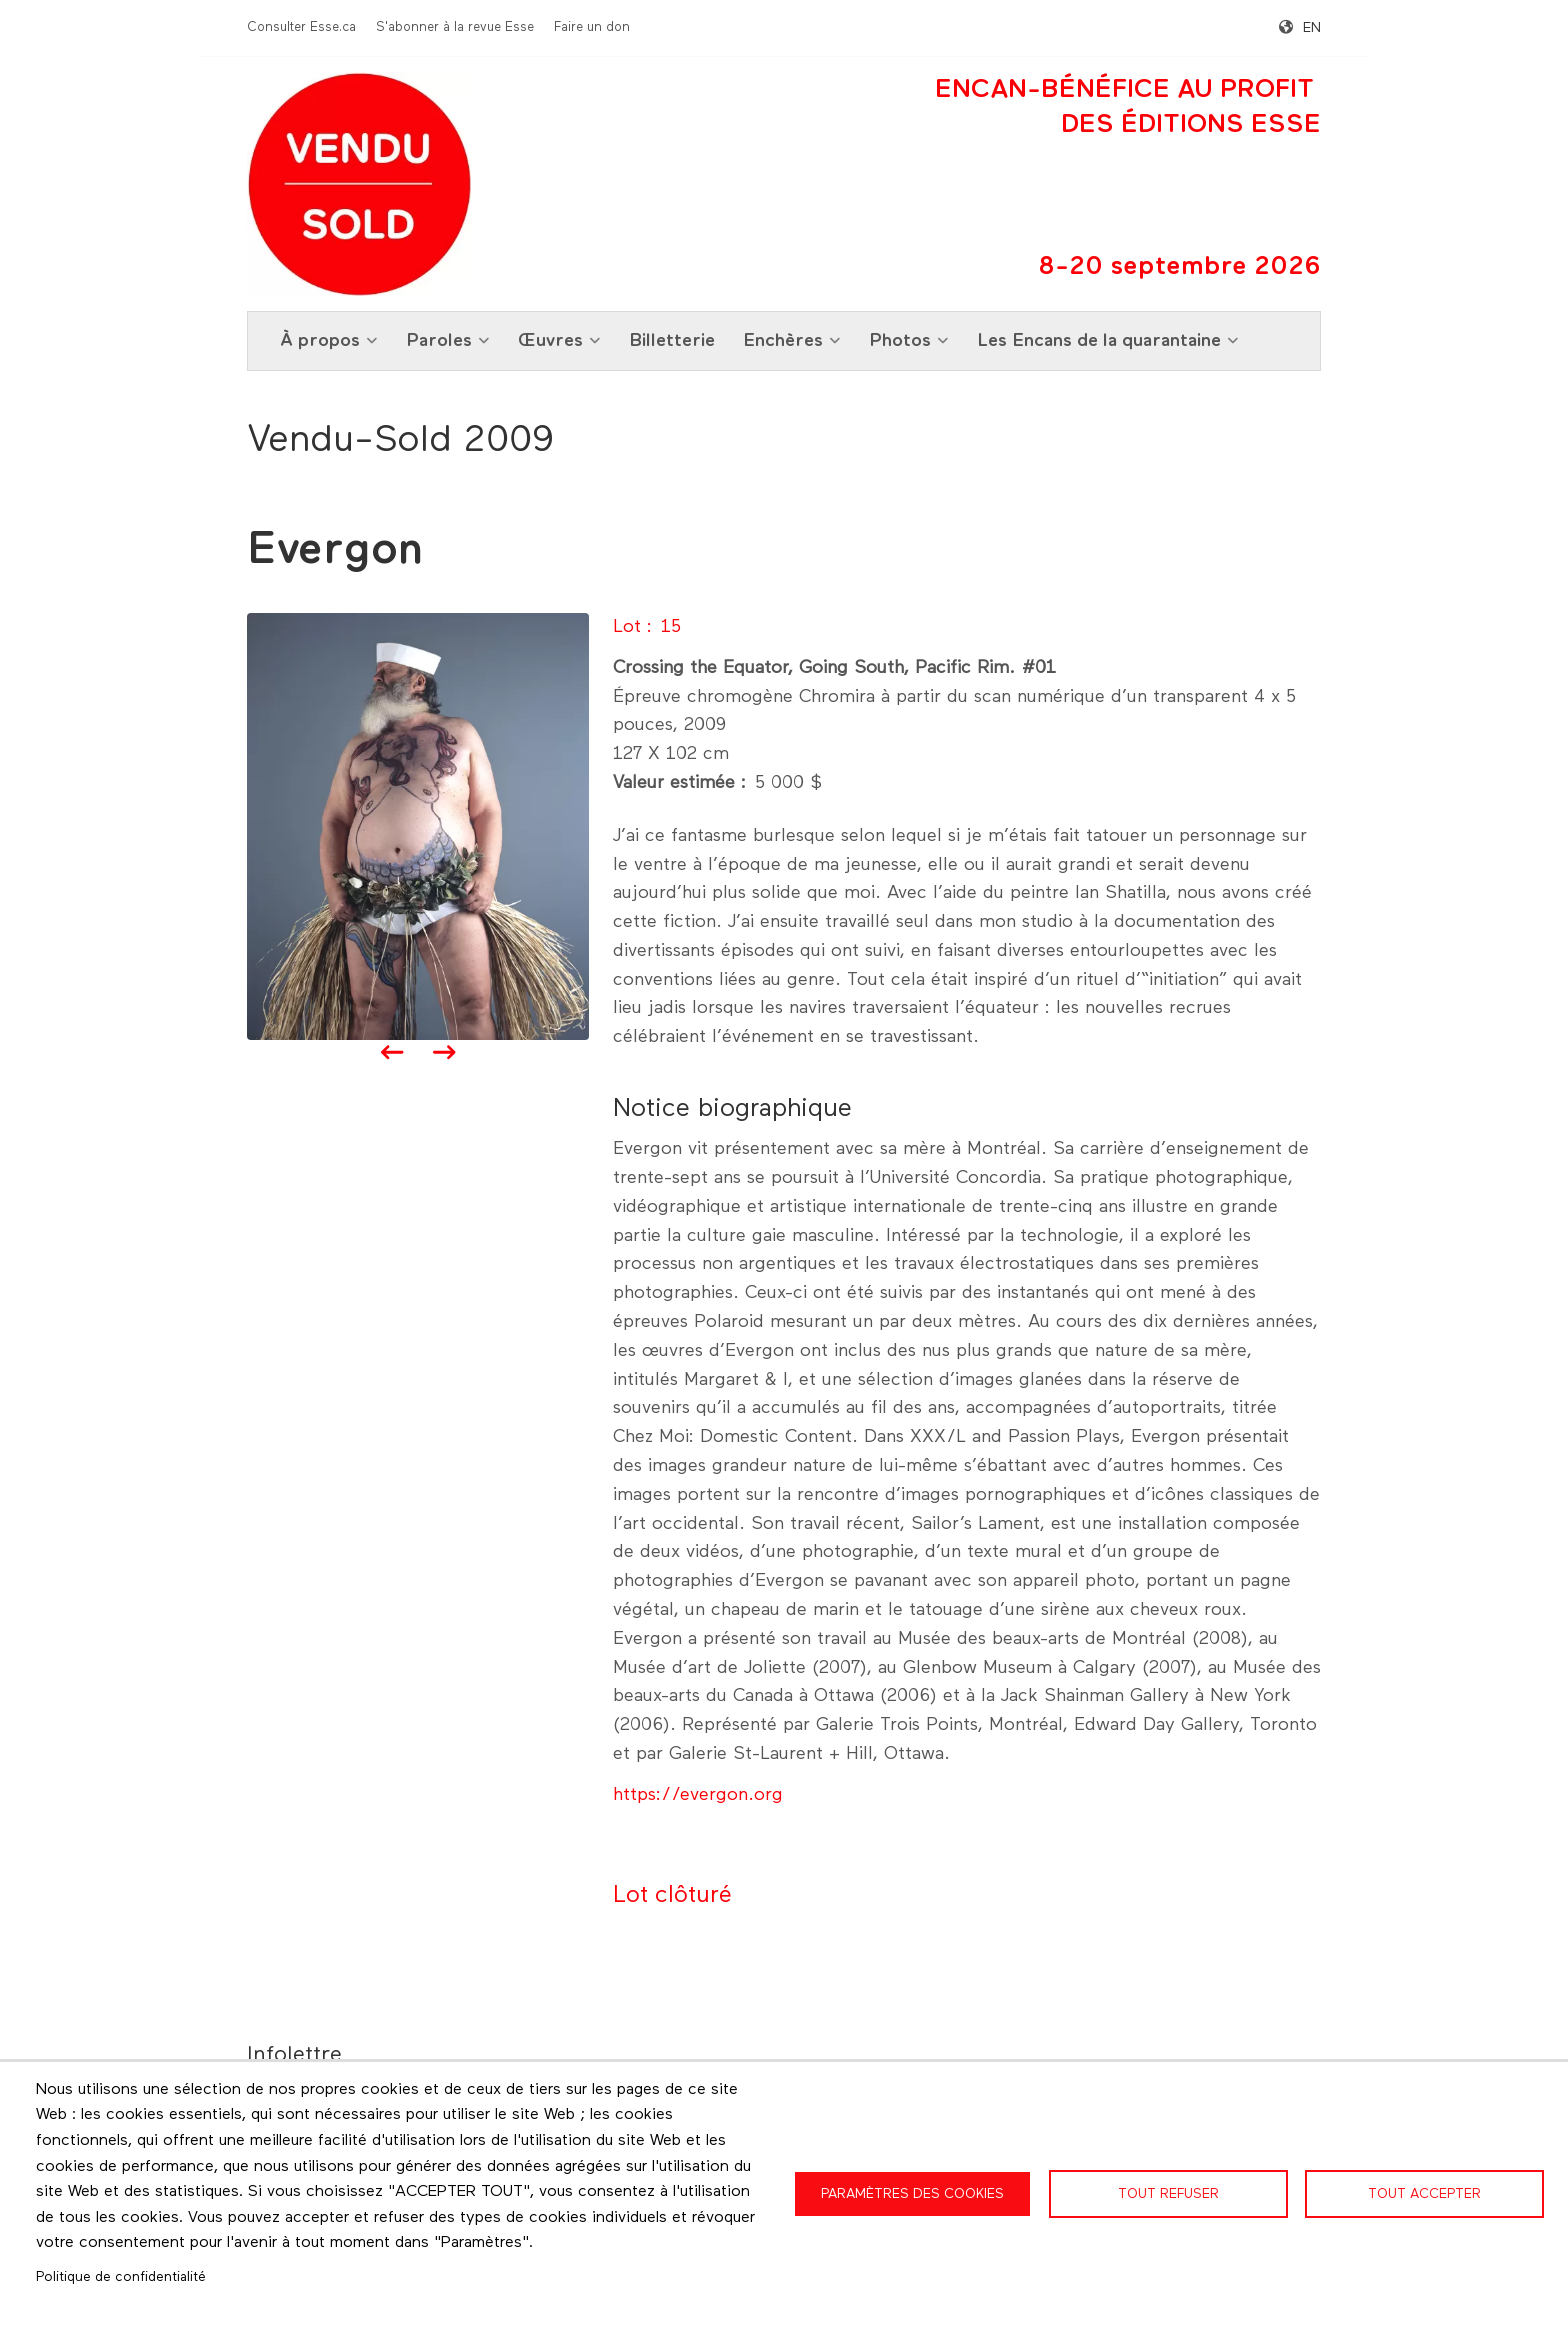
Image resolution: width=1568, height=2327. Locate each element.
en (1312, 28)
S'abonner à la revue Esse (455, 27)
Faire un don (592, 27)
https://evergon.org (698, 1795)
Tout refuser (1168, 2194)
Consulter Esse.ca (301, 27)
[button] (418, 826)
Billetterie (672, 341)
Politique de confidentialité (121, 2277)
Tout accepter (1424, 2194)
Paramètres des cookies (912, 2194)
